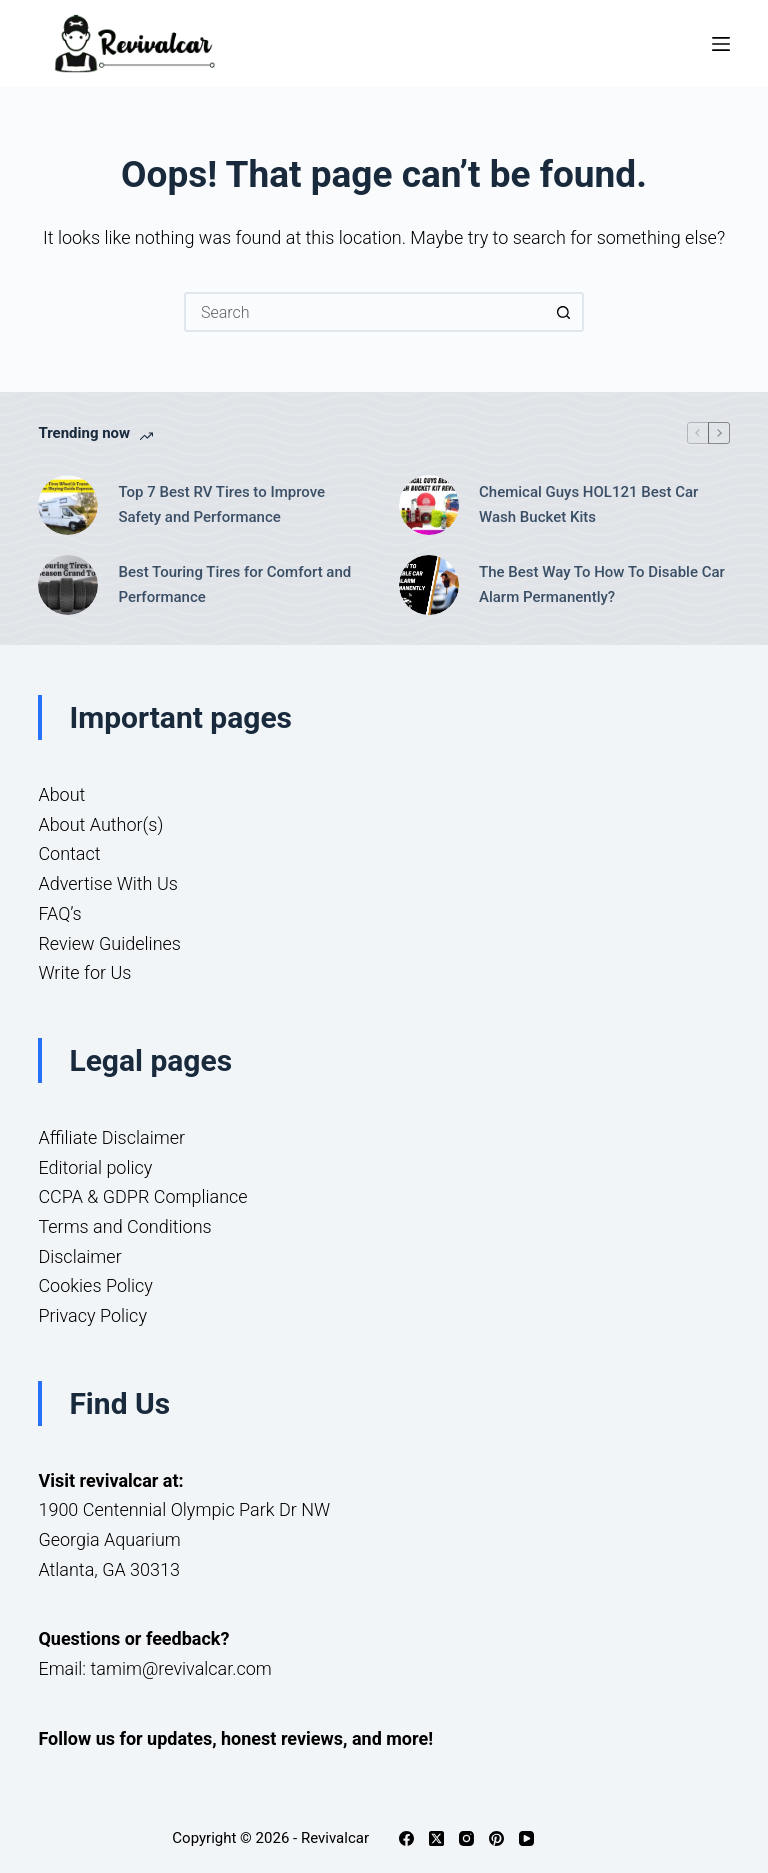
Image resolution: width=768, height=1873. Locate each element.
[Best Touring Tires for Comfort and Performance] (68, 585)
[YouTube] (526, 1838)
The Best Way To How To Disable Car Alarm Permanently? (602, 584)
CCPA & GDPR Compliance (142, 1196)
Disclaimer (79, 1256)
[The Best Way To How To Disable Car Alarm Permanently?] (429, 585)
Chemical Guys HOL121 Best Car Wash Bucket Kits (588, 504)
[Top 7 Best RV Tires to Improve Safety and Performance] (68, 505)
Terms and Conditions (124, 1226)
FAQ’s (59, 913)
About (61, 794)
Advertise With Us (107, 883)
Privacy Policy (92, 1315)
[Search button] (564, 312)
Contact (69, 853)
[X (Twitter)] (436, 1838)
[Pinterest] (496, 1838)
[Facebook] (406, 1838)
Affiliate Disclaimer (111, 1137)
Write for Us (84, 972)
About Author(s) (100, 824)
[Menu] (721, 44)
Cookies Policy (95, 1285)
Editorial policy (95, 1167)
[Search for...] (364, 312)
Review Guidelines (109, 943)
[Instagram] (466, 1838)
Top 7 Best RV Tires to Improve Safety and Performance (221, 504)
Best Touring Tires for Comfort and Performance (234, 584)
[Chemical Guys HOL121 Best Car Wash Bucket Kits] (429, 505)
